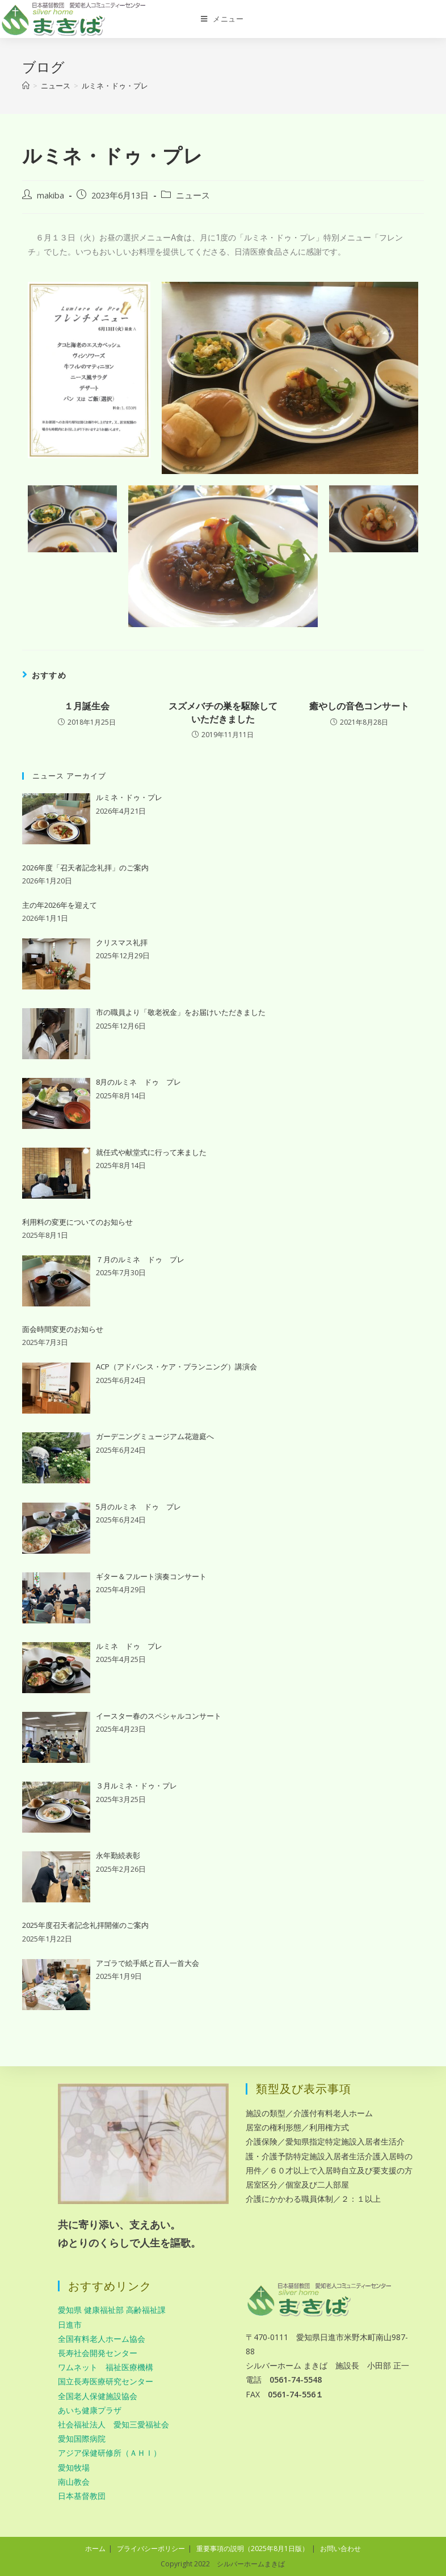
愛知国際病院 (82, 2438)
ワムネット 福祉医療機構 (105, 2367)
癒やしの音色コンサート (359, 706)
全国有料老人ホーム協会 (101, 2338)
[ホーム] (26, 86)
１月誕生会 (87, 706)
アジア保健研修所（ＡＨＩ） (109, 2452)
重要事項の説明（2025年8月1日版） (252, 2548)
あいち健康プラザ (89, 2410)
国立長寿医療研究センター (105, 2381)
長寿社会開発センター (97, 2352)
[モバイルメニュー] (222, 18)
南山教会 (74, 2481)
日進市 (70, 2324)
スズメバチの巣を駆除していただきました (223, 712)
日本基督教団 (82, 2495)
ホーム (95, 2548)
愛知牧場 (74, 2467)
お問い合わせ (340, 2548)
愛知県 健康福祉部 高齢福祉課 (112, 2309)
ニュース (193, 195)
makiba (50, 195)
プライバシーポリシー (151, 2548)
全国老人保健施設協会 (97, 2396)
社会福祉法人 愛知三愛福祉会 (113, 2424)
